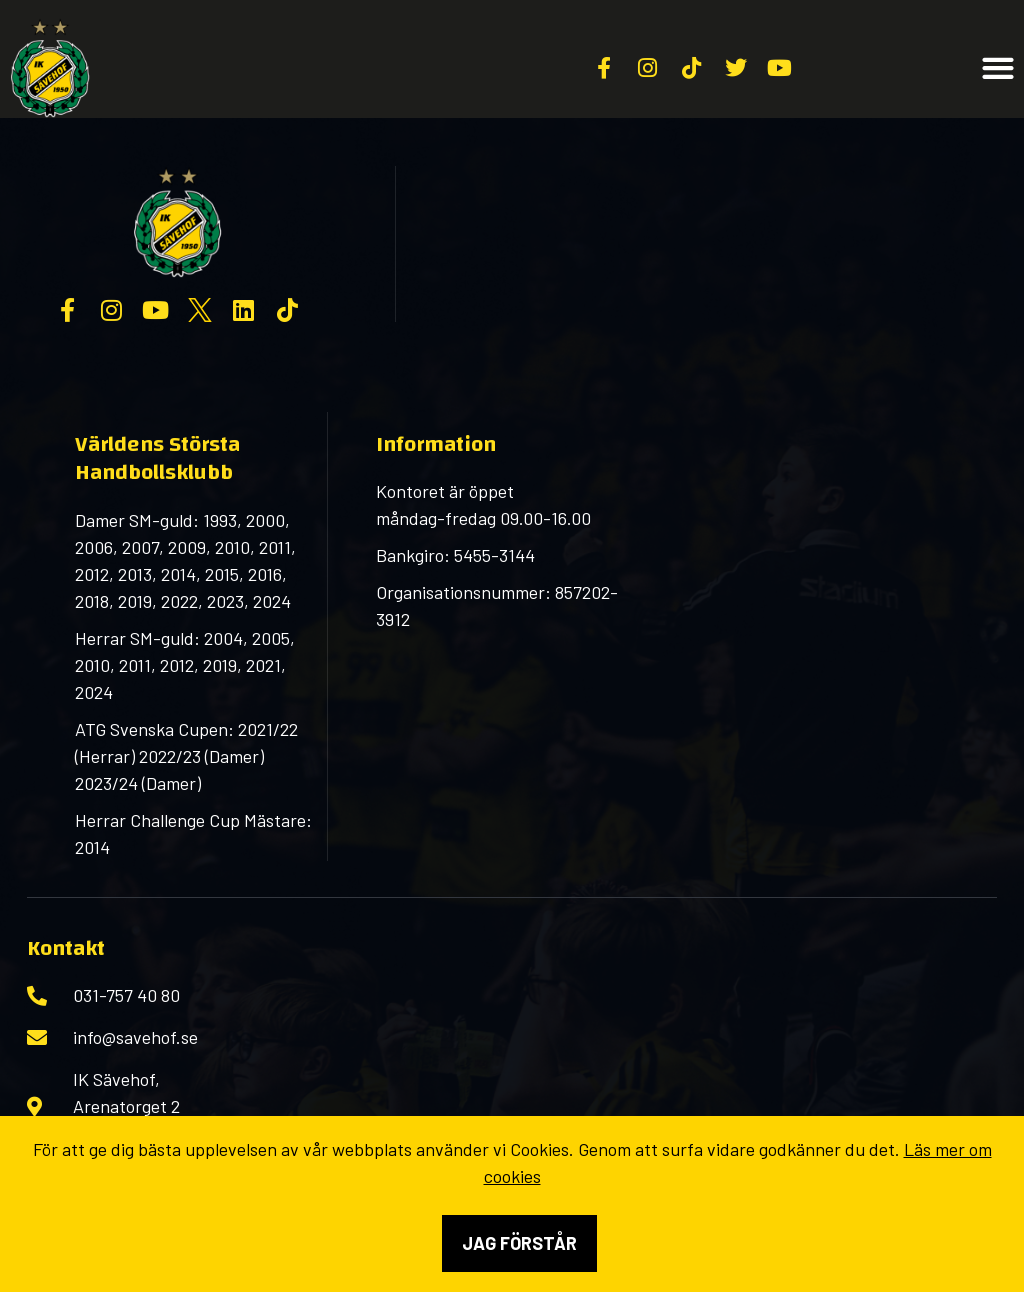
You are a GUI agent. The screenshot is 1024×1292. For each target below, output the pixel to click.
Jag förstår (519, 1243)
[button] (998, 68)
